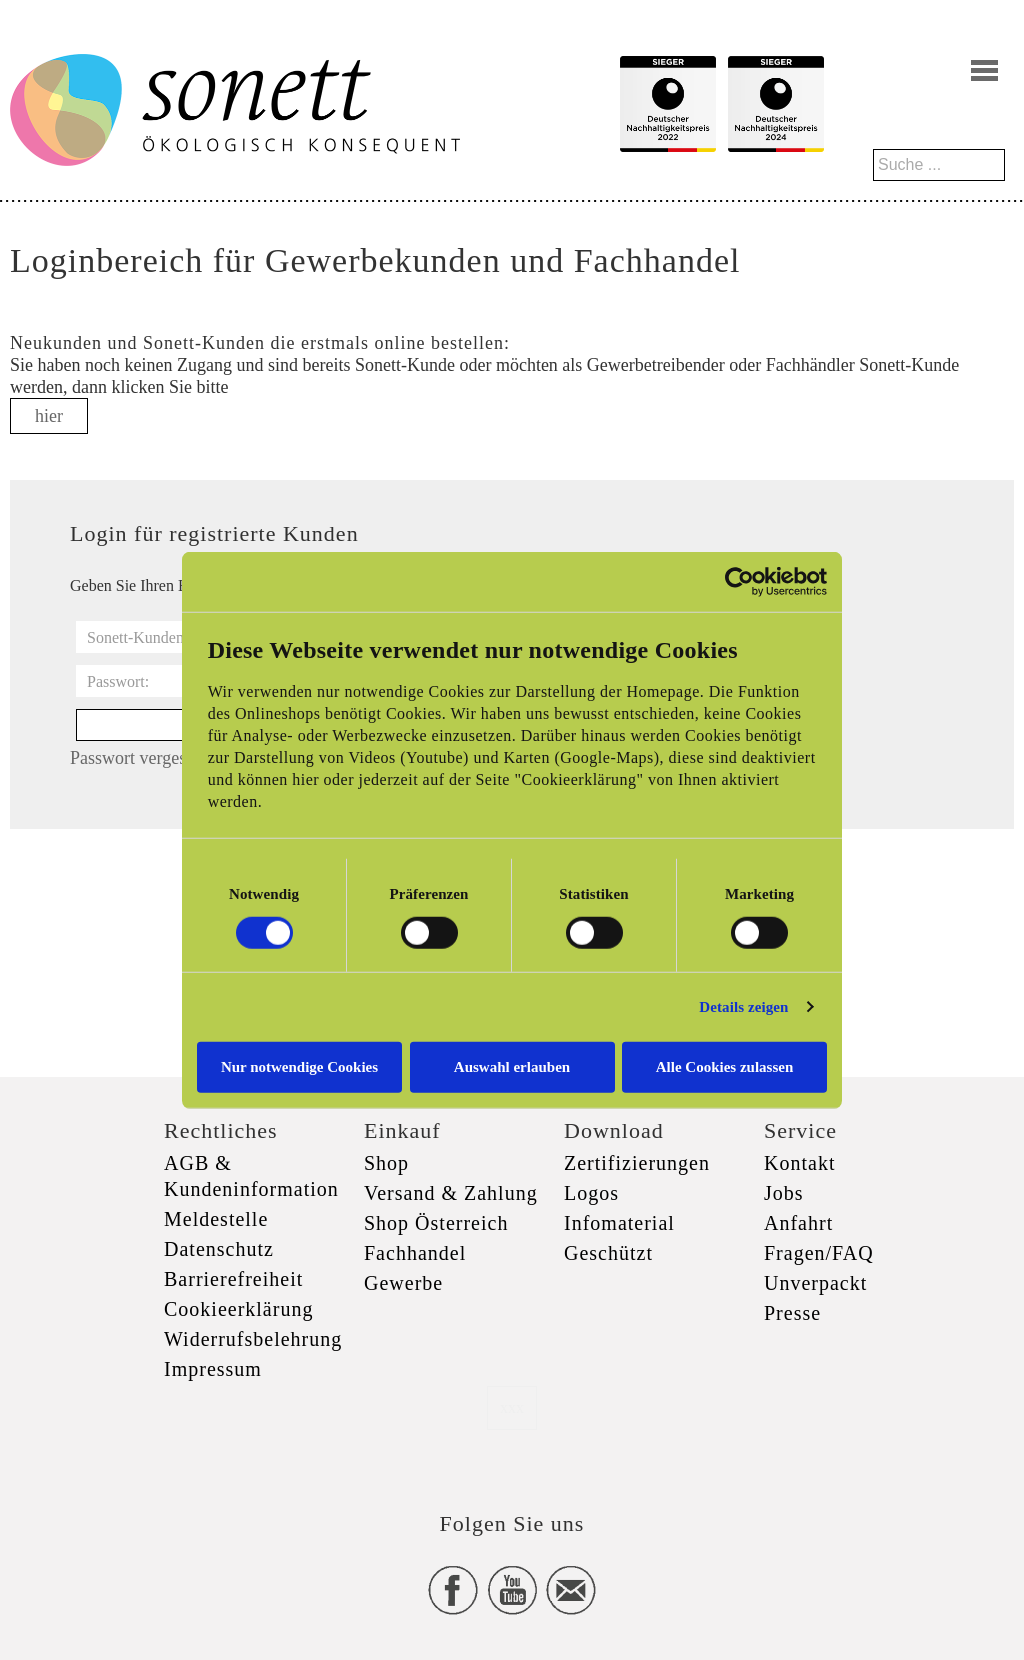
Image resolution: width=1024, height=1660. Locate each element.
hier (49, 416)
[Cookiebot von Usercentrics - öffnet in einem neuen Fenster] (739, 582)
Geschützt (608, 1253)
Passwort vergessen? (144, 758)
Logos (591, 1193)
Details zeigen (743, 1007)
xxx (512, 1407)
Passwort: (118, 681)
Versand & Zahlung (451, 1193)
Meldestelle (216, 1219)
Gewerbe (403, 1283)
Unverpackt (815, 1283)
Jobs (784, 1193)
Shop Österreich (436, 1223)
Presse (792, 1313)
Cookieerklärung (238, 1309)
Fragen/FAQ (819, 1253)
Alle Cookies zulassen (725, 1066)
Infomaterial (619, 1223)
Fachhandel (415, 1253)
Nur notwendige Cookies (299, 1066)
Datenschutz (219, 1249)
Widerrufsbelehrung (253, 1339)
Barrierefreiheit (233, 1279)
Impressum (213, 1369)
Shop (386, 1163)
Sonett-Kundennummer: (164, 637)
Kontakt (799, 1163)
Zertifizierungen (637, 1163)
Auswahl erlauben (512, 1066)
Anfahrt (798, 1223)
